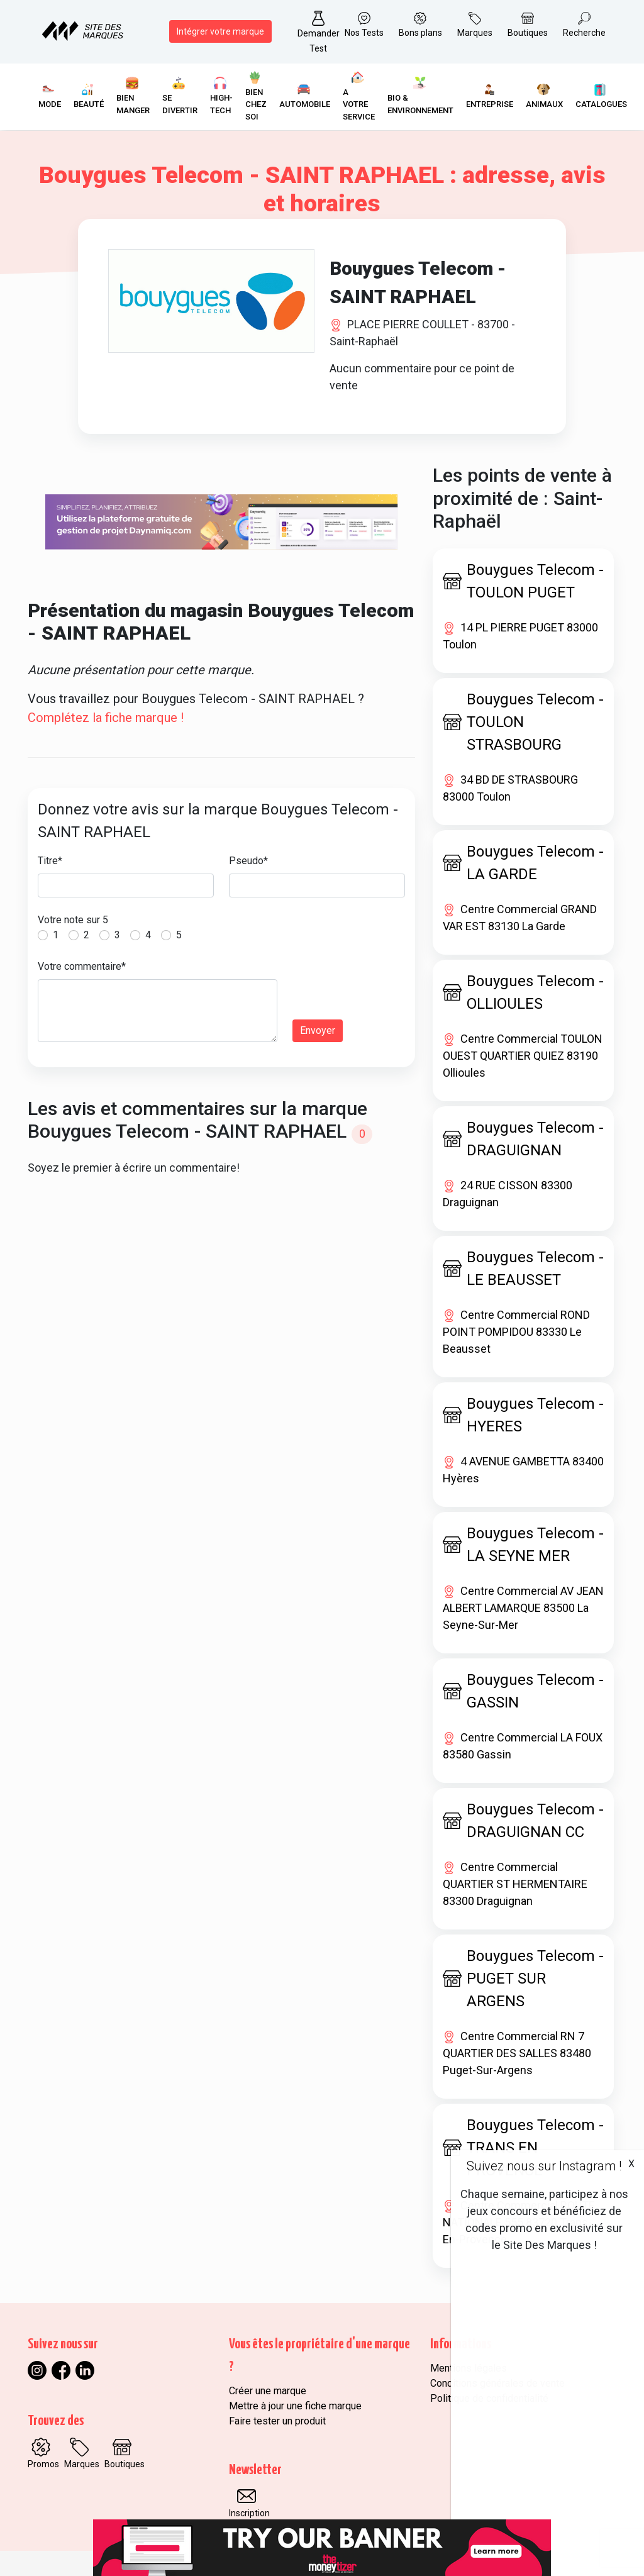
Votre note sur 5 (73, 920)
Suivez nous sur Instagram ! (544, 2166)
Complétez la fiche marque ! (106, 717)
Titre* (50, 861)
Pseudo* (248, 861)
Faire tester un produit (277, 2421)
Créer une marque (267, 2391)
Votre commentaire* (82, 966)
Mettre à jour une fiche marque (295, 2406)
